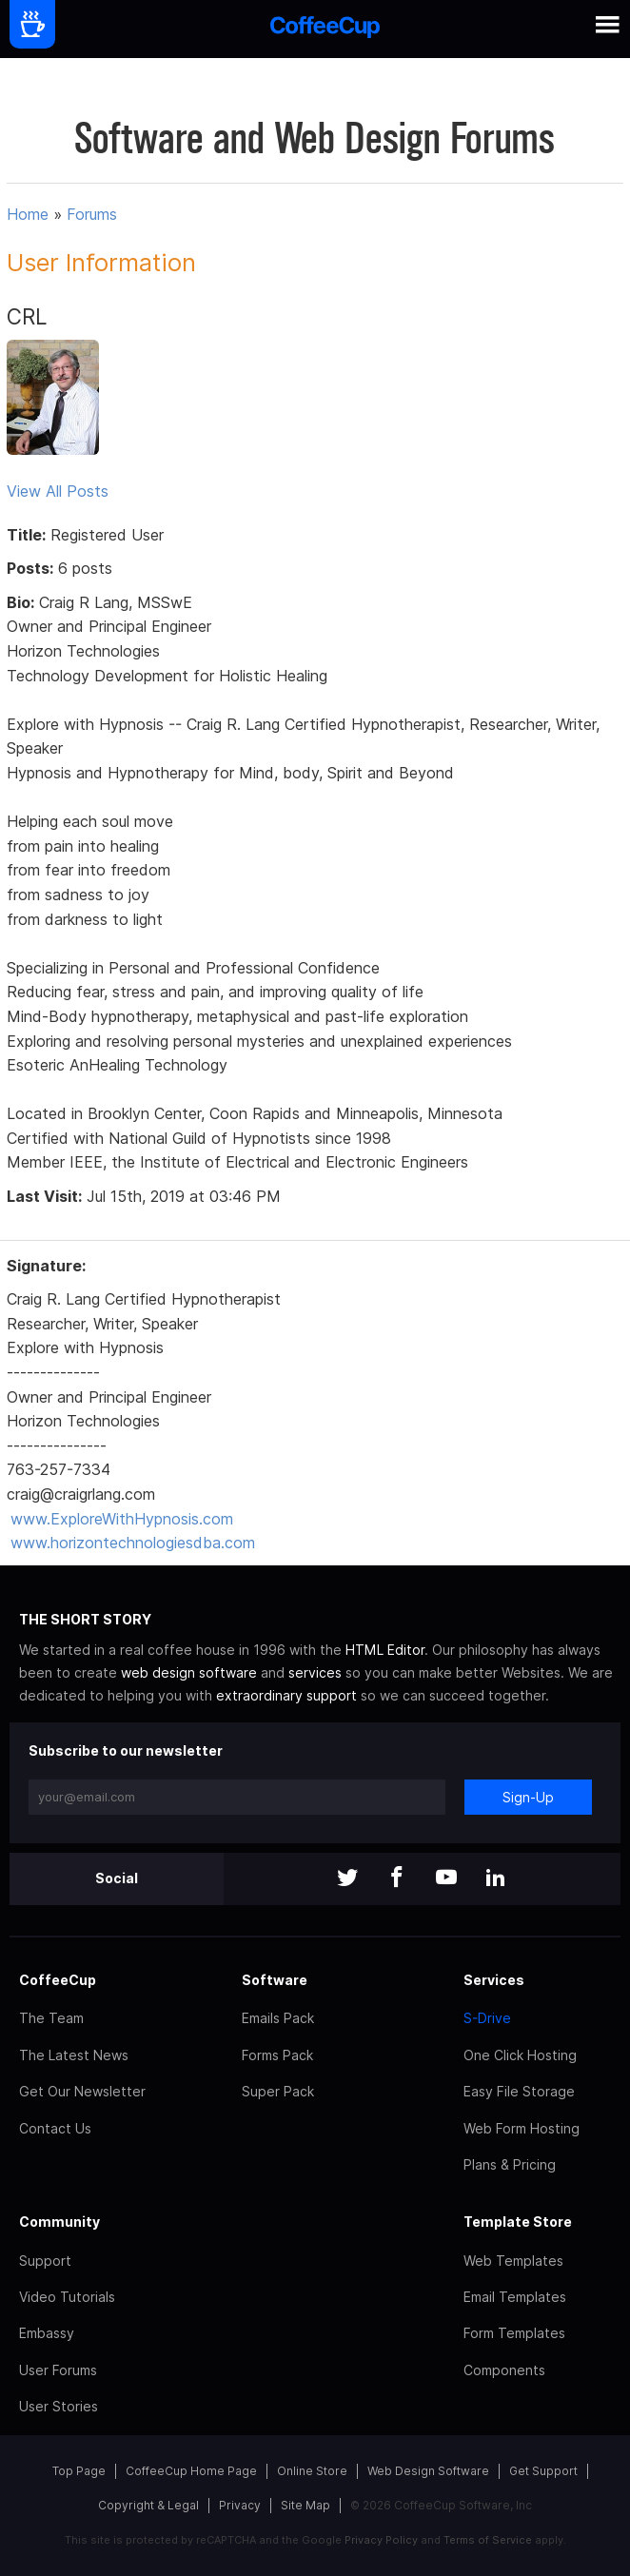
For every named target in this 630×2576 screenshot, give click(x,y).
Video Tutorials (67, 2297)
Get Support (543, 2471)
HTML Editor (384, 1650)
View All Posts (57, 491)
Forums (92, 214)
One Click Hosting (520, 2055)
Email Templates (514, 2297)
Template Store (517, 2221)
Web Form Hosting (521, 2128)
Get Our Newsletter (82, 2091)
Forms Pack (277, 2055)
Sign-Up (528, 1797)
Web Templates (513, 2260)
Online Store (312, 2471)
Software (274, 1980)
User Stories (58, 2406)
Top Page (79, 2471)
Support (45, 2260)
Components (504, 2370)
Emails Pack (278, 2018)
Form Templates (514, 2333)
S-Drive (487, 2018)
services (315, 1672)
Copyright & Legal (148, 2505)
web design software (189, 1672)
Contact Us (55, 2128)
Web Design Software (428, 2471)
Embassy (46, 2333)
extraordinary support (286, 1695)
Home (28, 214)
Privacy (240, 2505)
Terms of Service (487, 2540)
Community (59, 2221)
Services (493, 1980)
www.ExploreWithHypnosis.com (121, 1518)
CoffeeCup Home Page (191, 2471)
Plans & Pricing (509, 2164)
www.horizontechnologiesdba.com (132, 1542)
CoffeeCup (57, 1980)
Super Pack (278, 2091)
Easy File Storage (519, 2091)
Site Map (305, 2505)
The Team (51, 2018)
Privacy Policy (381, 2540)
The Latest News (73, 2055)
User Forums (58, 2370)
